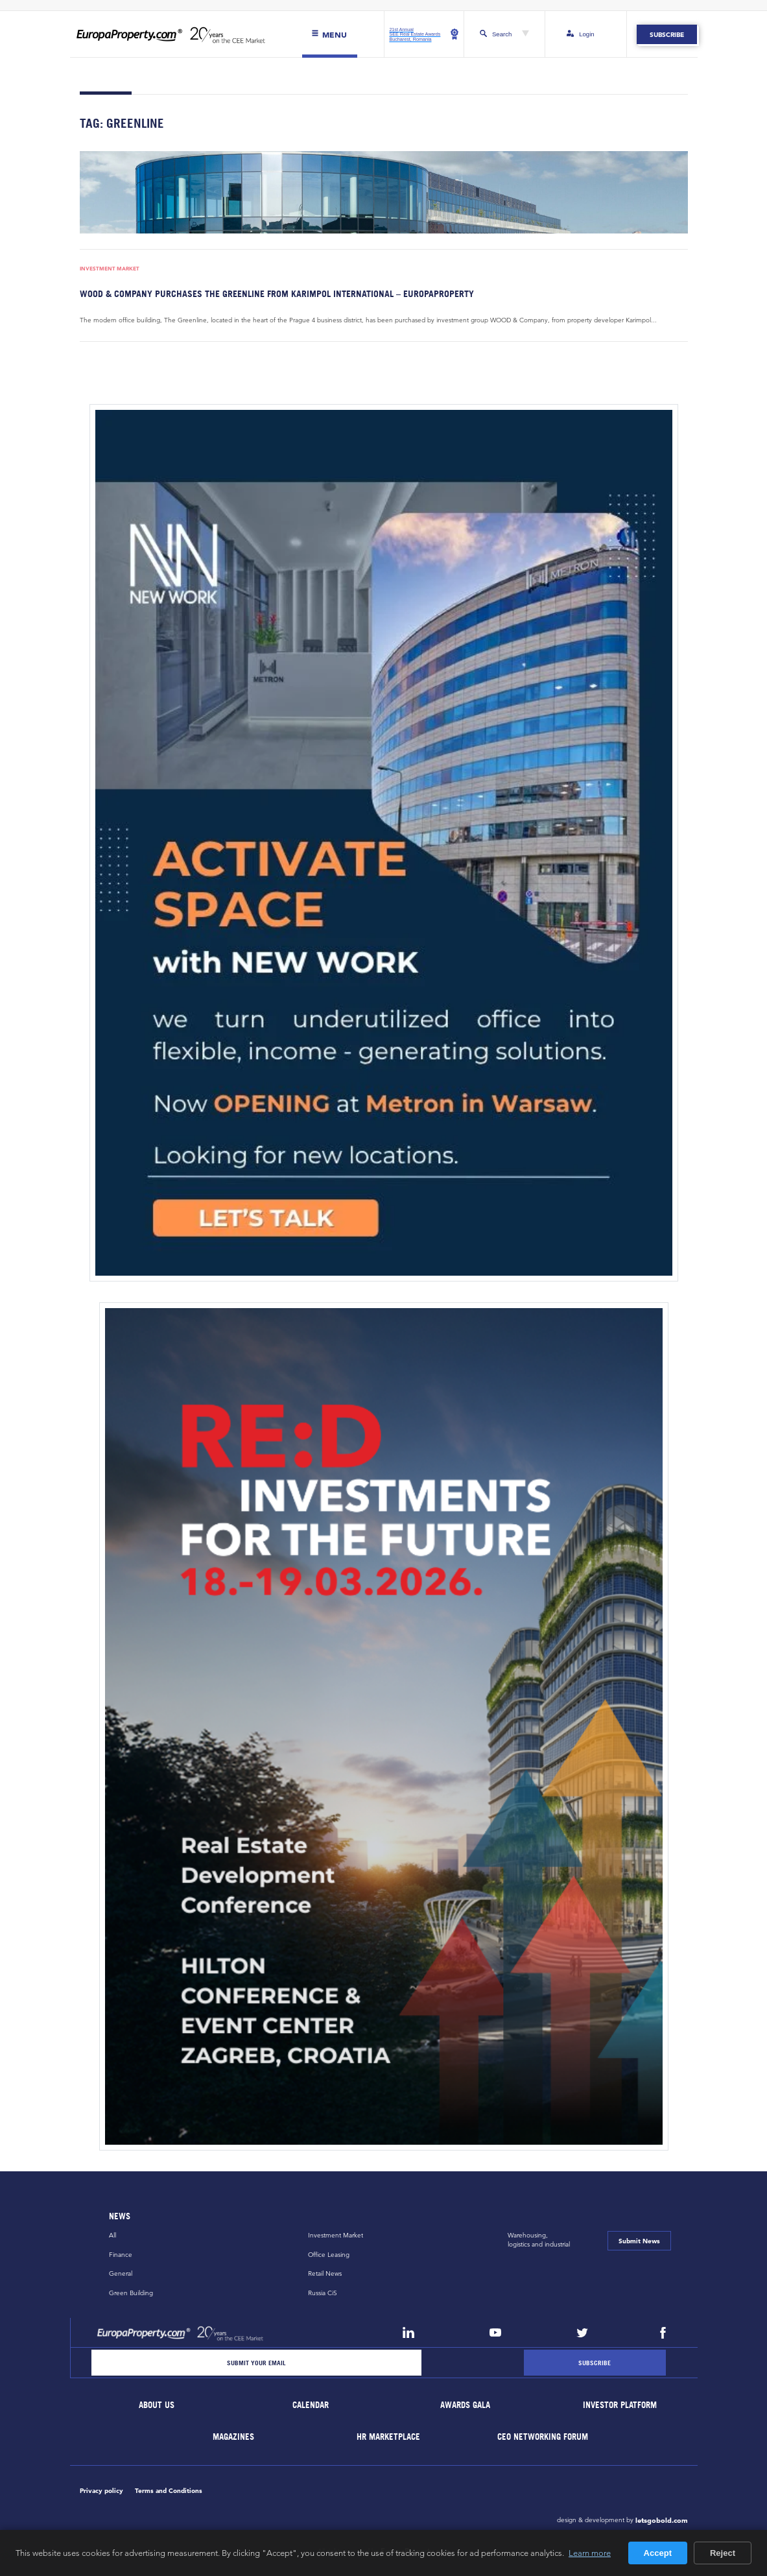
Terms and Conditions (168, 2490)
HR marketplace (388, 2437)
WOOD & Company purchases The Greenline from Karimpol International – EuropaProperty (277, 293)
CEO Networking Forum (542, 2437)
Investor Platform (620, 2406)
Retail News (325, 2274)
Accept (658, 2553)
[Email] (256, 2363)
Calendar (311, 2406)
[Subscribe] (594, 2363)
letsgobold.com (661, 2520)
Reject (722, 2553)
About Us (156, 2406)
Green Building (131, 2293)
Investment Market (109, 269)
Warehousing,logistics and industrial (539, 2239)
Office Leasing (328, 2254)
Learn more (590, 2552)
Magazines (234, 2437)
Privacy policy (101, 2490)
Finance (120, 2254)
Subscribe (667, 34)
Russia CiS (322, 2293)
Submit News (639, 2240)
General (120, 2274)
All (112, 2235)
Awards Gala (466, 2406)
